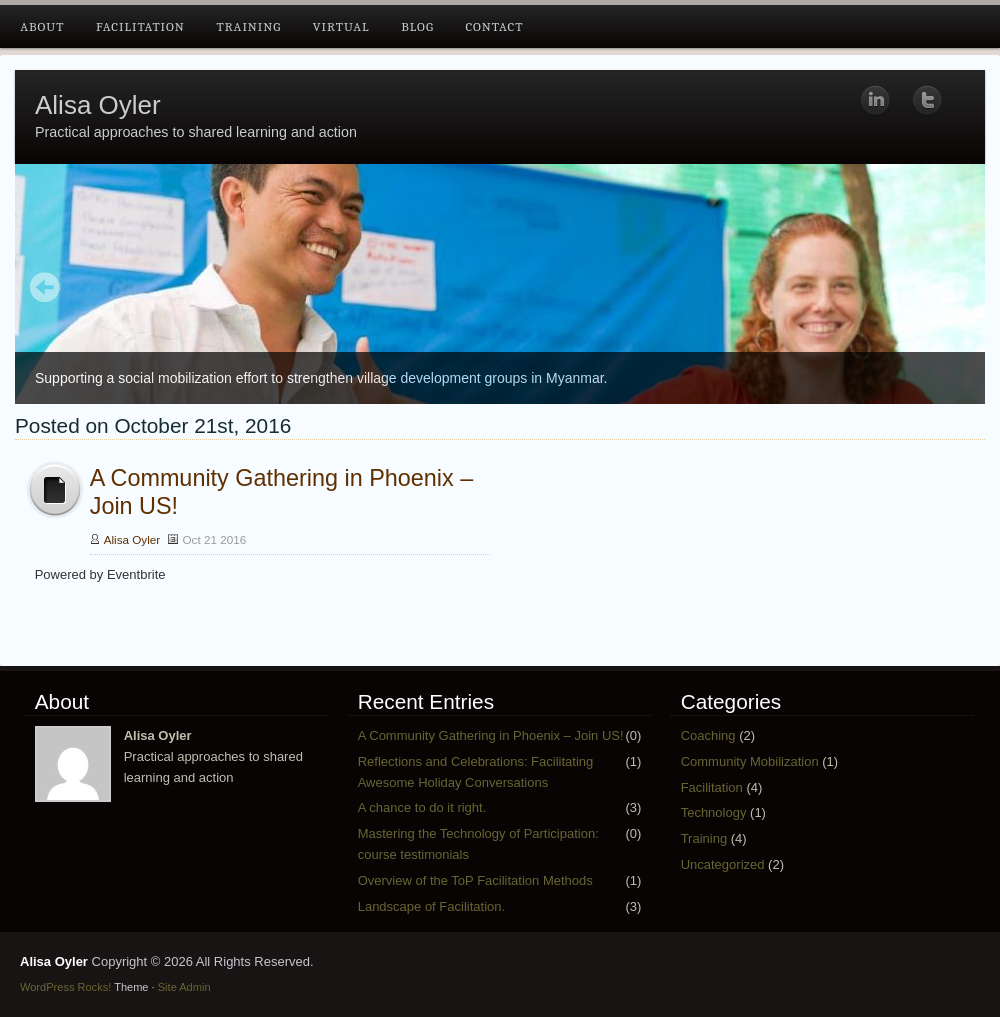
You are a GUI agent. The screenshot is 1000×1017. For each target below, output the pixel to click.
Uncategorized (723, 864)
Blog (417, 26)
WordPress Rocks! (65, 987)
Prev (45, 289)
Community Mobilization (750, 761)
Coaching (708, 735)
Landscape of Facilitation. (431, 906)
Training (248, 26)
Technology (714, 812)
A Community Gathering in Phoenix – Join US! (491, 735)
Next (954, 289)
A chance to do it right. (422, 807)
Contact (494, 26)
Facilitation (140, 26)
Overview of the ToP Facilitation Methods (475, 880)
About (42, 26)
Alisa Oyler (98, 105)
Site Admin (184, 987)
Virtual (341, 26)
